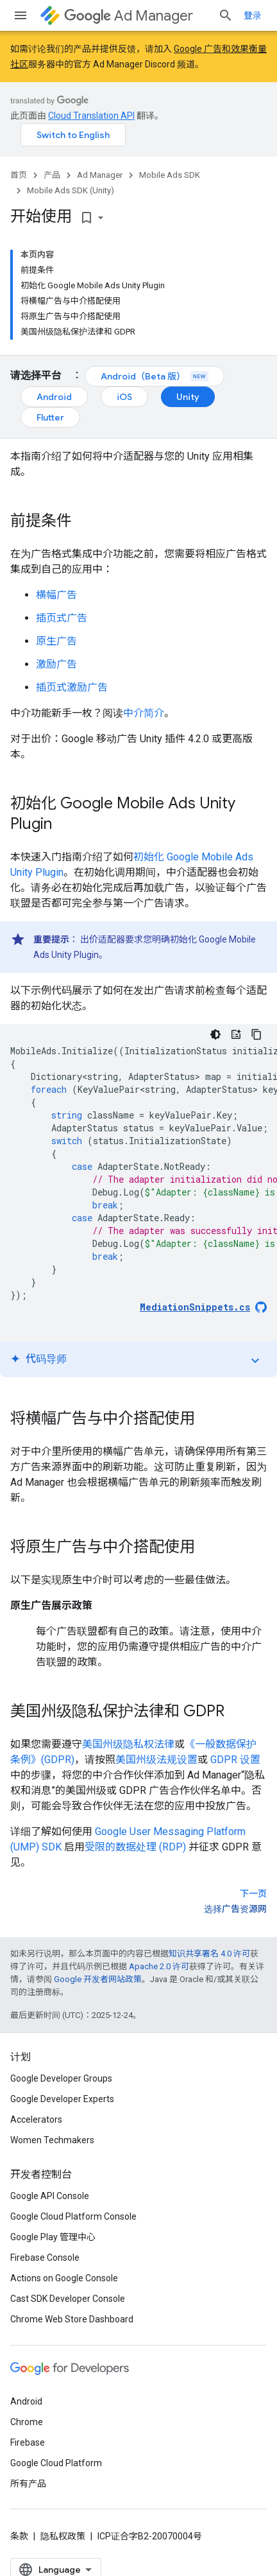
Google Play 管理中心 (53, 2237)
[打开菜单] (20, 15)
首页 (18, 175)
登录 (253, 15)
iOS (124, 397)
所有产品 (28, 2483)
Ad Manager (128, 15)
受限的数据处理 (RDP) (135, 1847)
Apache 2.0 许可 (159, 1966)
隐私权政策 (62, 2536)
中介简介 (143, 713)
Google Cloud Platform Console (73, 2216)
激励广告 (56, 664)
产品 (52, 175)
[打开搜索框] (225, 15)
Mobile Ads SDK (169, 175)
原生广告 (56, 641)
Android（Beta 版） (154, 376)
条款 (19, 2536)
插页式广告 (61, 618)
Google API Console (49, 2196)
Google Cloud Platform (56, 2463)
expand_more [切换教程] (255, 1360)
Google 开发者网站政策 (98, 1979)
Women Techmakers (52, 2140)
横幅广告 (56, 595)
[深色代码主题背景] (215, 1034)
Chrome (26, 2422)
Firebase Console (45, 2257)
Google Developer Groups (61, 2078)
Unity (187, 397)
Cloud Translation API (91, 115)
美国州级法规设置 (156, 1760)
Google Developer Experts (62, 2099)
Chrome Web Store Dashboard (71, 2319)
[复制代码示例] (256, 1034)
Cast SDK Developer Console (67, 2298)
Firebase (27, 2442)
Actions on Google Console (64, 2278)
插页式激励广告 (72, 687)
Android (54, 397)
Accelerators (36, 2119)
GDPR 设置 (235, 1760)
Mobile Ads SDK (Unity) (70, 190)
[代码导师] (236, 1034)
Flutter (50, 417)
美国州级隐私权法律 (128, 1744)
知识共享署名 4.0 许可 (209, 1953)
